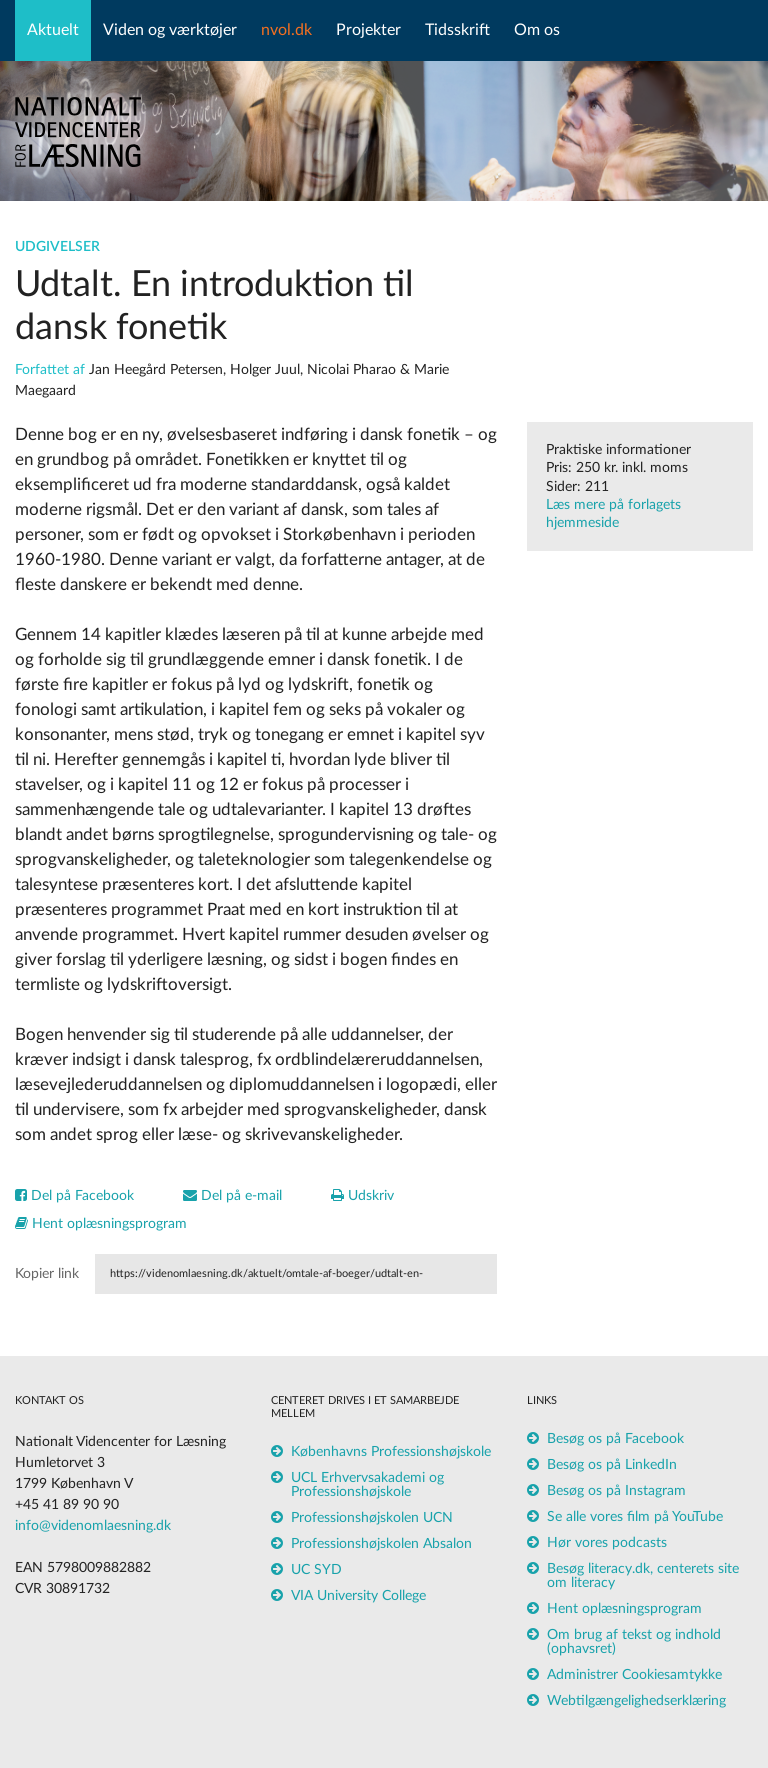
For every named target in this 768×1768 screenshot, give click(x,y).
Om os (537, 30)
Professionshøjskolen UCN (372, 1518)
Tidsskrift (457, 30)
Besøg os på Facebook (615, 1439)
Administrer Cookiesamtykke (634, 1675)
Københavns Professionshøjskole (391, 1452)
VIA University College (358, 1596)
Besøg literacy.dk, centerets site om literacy (643, 1576)
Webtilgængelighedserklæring (636, 1701)
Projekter (368, 30)
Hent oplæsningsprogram (101, 1224)
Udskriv (362, 1196)
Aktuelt (53, 30)
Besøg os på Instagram (616, 1491)
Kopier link (47, 1274)
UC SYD (316, 1570)
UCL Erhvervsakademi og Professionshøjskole (367, 1485)
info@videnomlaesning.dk (93, 1526)
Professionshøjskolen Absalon (381, 1544)
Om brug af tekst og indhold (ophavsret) (634, 1642)
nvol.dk (286, 30)
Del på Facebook (74, 1196)
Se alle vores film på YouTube (635, 1517)
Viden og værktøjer (170, 30)
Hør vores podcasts (607, 1543)
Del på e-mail (232, 1196)
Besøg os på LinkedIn (612, 1465)
